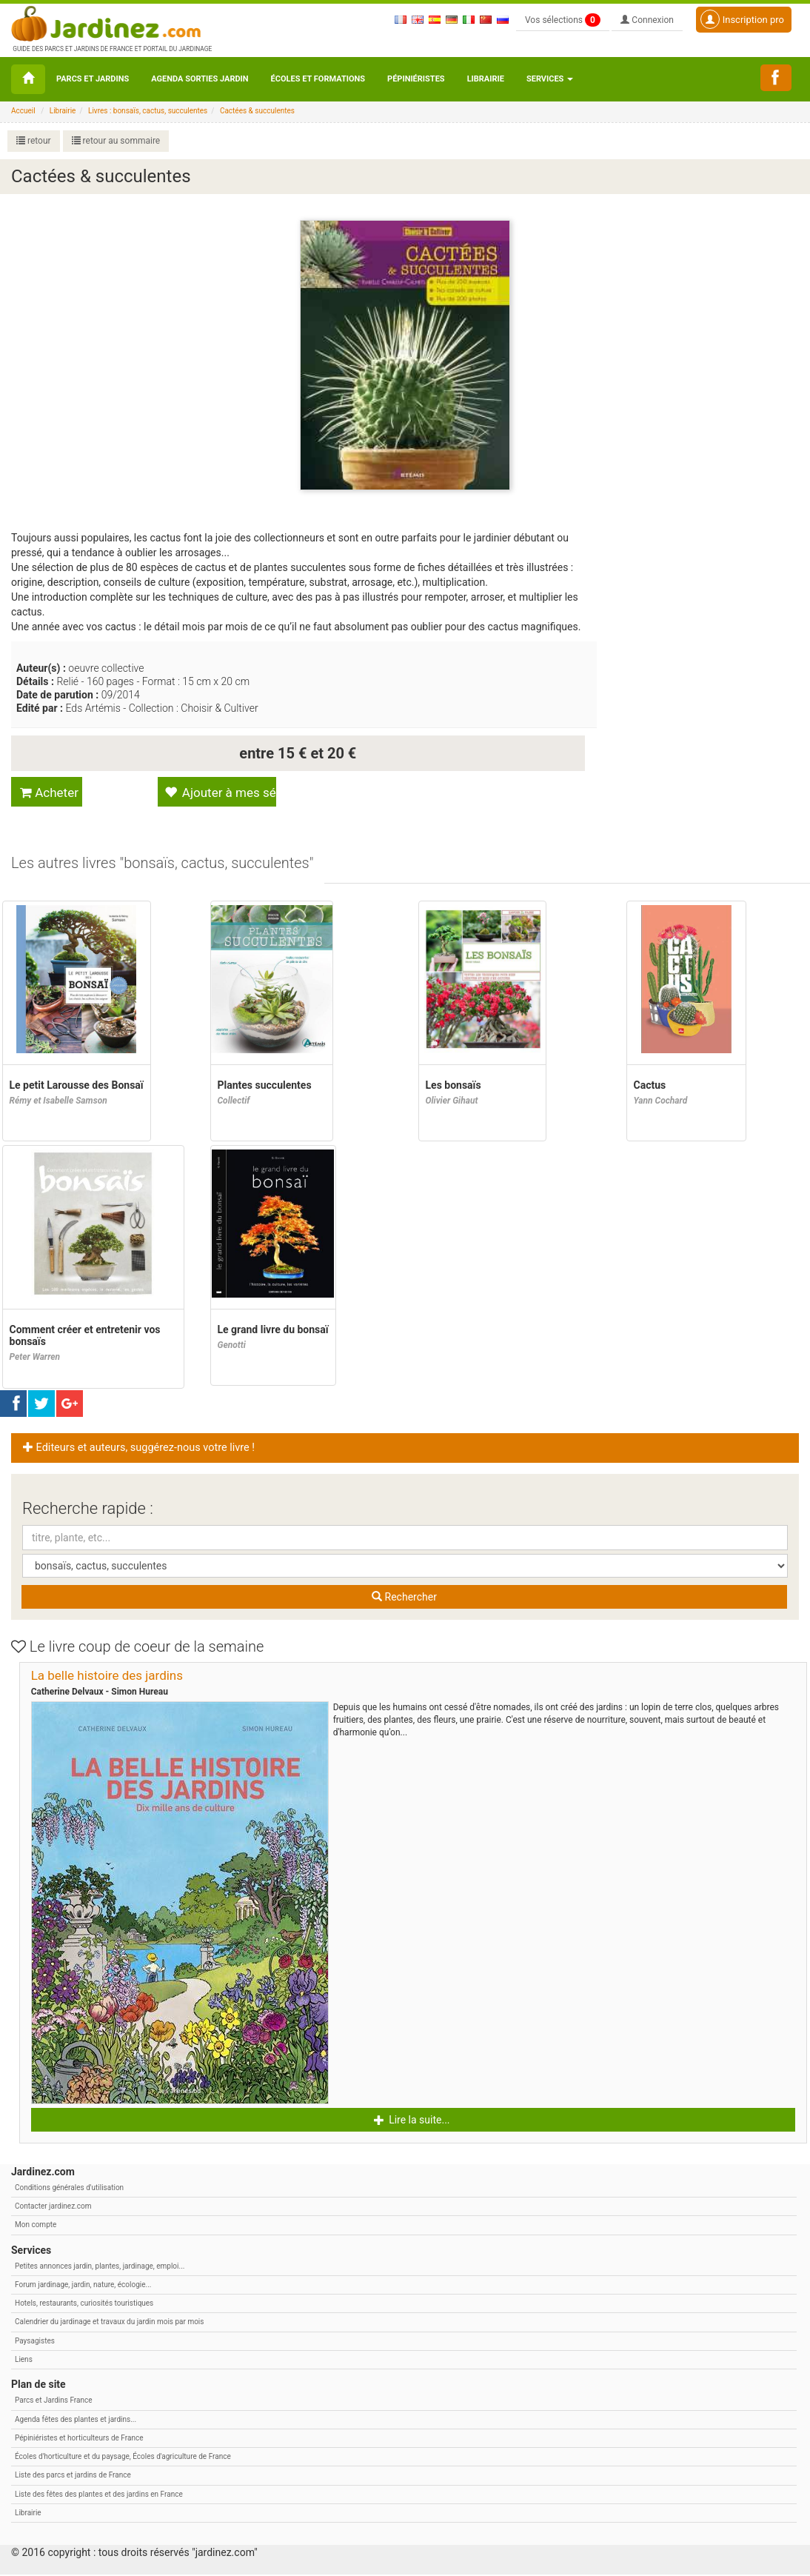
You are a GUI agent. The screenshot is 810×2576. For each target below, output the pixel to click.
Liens (24, 2361)
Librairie (485, 79)
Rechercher (404, 1598)
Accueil (23, 111)
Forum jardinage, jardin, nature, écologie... (83, 2286)
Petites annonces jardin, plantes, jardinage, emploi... (99, 2267)
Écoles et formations (318, 79)
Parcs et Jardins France (54, 2402)
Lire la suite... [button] (412, 2121)
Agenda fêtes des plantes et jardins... (75, 2421)
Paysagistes (35, 2342)
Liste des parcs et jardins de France (73, 2476)
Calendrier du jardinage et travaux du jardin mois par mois (109, 2323)
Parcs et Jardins (92, 79)
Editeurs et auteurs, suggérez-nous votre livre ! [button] (139, 1449)
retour (33, 141)
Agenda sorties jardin (199, 79)
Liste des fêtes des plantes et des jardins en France (99, 2496)
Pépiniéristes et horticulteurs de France (79, 2439)
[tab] (163, 865)
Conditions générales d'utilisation (69, 2189)
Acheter (49, 792)
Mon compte (35, 2226)
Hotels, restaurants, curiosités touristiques (84, 2304)
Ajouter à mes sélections (219, 792)
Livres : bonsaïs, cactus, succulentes (147, 111)
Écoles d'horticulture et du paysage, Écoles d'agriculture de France (123, 2458)
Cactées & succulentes (257, 111)
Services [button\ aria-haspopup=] (549, 79)
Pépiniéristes (416, 79)
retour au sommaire (116, 141)
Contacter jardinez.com (53, 2207)
